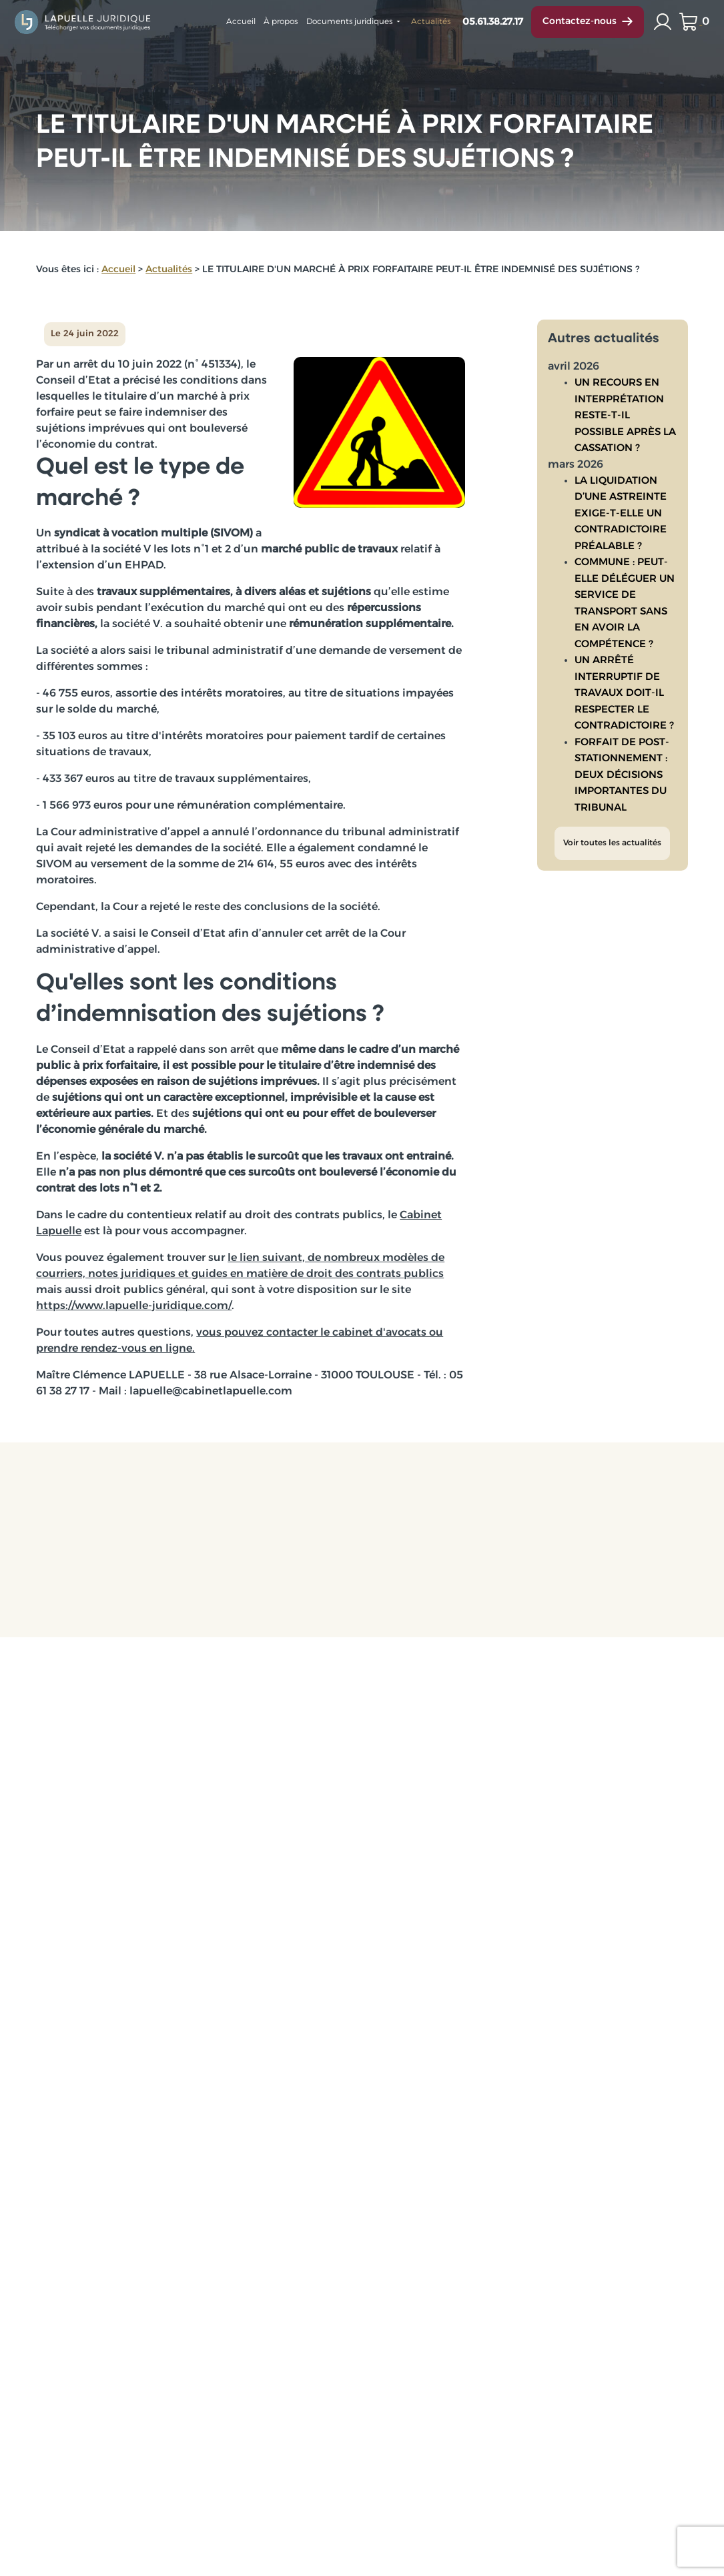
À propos (281, 22)
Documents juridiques (349, 22)
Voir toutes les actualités (612, 833)
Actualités (430, 22)
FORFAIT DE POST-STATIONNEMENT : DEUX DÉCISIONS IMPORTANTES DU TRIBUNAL (622, 765)
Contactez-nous (587, 22)
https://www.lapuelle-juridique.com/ (134, 1306)
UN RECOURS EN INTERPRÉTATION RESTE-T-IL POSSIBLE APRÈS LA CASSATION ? (625, 405)
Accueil (241, 22)
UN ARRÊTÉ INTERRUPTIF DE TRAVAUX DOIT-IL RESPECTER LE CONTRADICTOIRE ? (624, 683)
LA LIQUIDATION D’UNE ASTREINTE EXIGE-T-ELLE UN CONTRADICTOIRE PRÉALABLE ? (621, 503)
